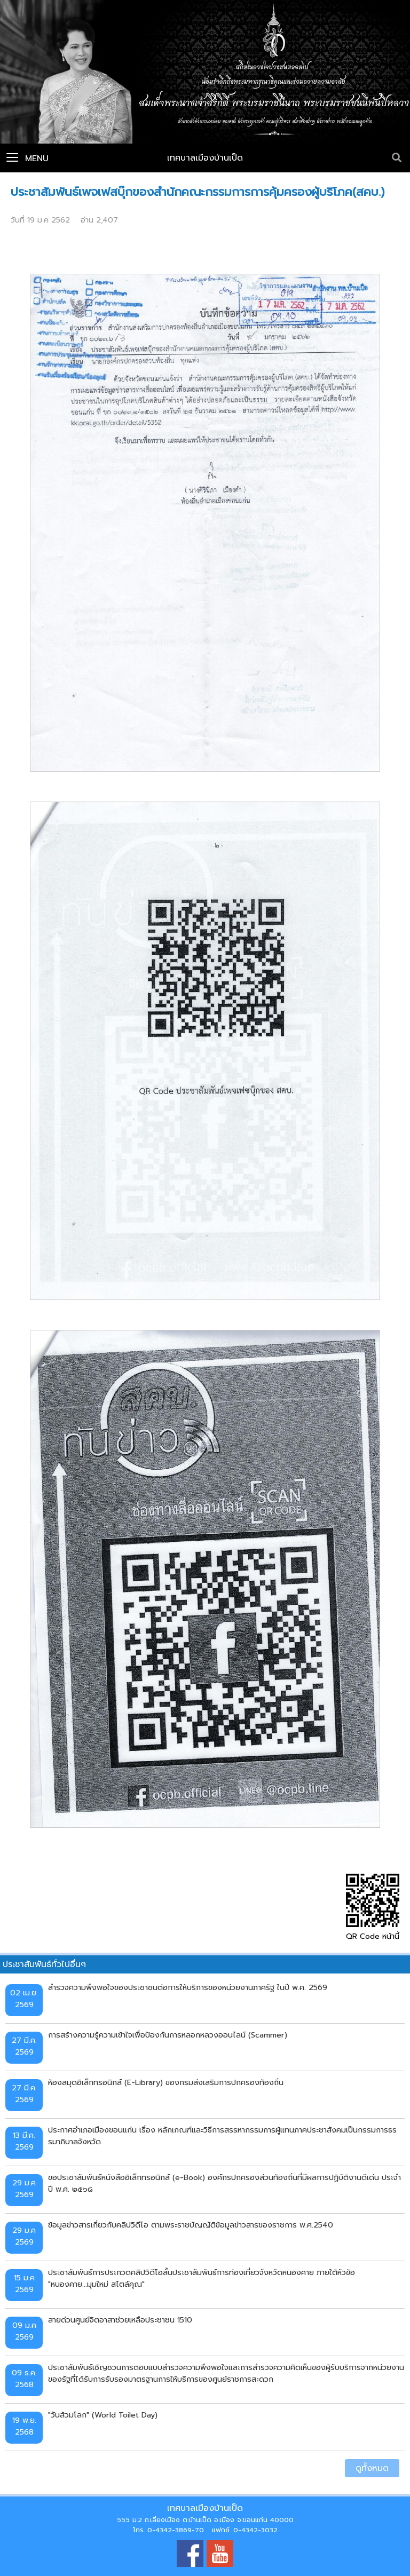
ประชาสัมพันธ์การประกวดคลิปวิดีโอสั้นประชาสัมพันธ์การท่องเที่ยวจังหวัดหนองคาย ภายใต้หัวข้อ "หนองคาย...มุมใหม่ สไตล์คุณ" (201, 2278)
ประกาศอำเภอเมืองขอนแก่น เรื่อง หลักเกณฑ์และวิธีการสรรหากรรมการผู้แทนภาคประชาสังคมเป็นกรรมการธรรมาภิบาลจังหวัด (222, 2135)
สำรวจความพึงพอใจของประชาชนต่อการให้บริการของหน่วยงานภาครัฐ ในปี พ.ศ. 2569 (187, 1987)
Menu (27, 158)
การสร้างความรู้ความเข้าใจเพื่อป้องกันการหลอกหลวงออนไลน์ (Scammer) (167, 2035)
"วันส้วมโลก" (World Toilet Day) (102, 2415)
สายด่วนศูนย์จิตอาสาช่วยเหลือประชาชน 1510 (120, 2320)
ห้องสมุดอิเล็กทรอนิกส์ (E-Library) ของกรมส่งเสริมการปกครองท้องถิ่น (165, 2082)
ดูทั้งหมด (372, 2468)
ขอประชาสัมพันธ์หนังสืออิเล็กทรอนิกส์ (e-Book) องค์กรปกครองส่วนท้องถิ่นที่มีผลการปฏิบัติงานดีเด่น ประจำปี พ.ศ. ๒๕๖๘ (224, 2183)
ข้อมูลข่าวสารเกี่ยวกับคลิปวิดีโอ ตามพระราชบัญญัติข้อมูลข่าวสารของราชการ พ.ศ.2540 (190, 2225)
